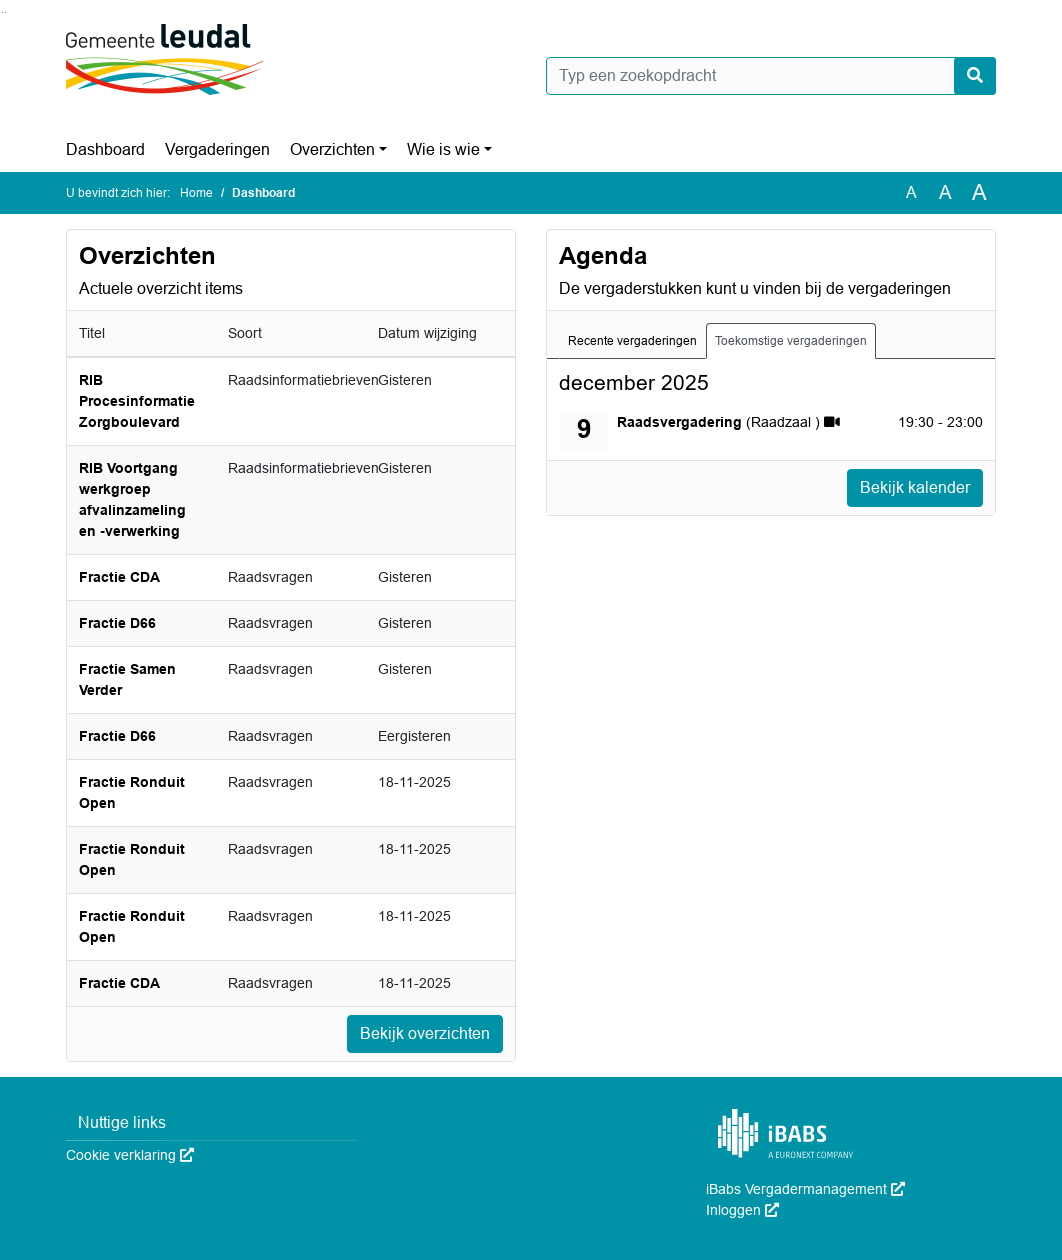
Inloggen (742, 1210)
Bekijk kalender (915, 487)
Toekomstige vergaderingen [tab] (791, 341)
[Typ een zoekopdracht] (771, 76)
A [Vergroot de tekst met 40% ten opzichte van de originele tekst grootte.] (979, 193)
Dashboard (105, 149)
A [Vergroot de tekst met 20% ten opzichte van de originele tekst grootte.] (945, 192)
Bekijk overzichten (425, 1033)
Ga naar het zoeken (2, 12)
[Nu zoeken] (975, 76)
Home (196, 193)
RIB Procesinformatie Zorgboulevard (137, 401)
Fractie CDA (119, 577)
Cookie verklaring (130, 1155)
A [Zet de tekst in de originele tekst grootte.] (911, 192)
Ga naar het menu (5, 12)
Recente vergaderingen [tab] (632, 341)
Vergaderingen (217, 149)
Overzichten (332, 149)
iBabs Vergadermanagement (805, 1189)
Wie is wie (443, 149)
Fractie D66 (117, 623)
